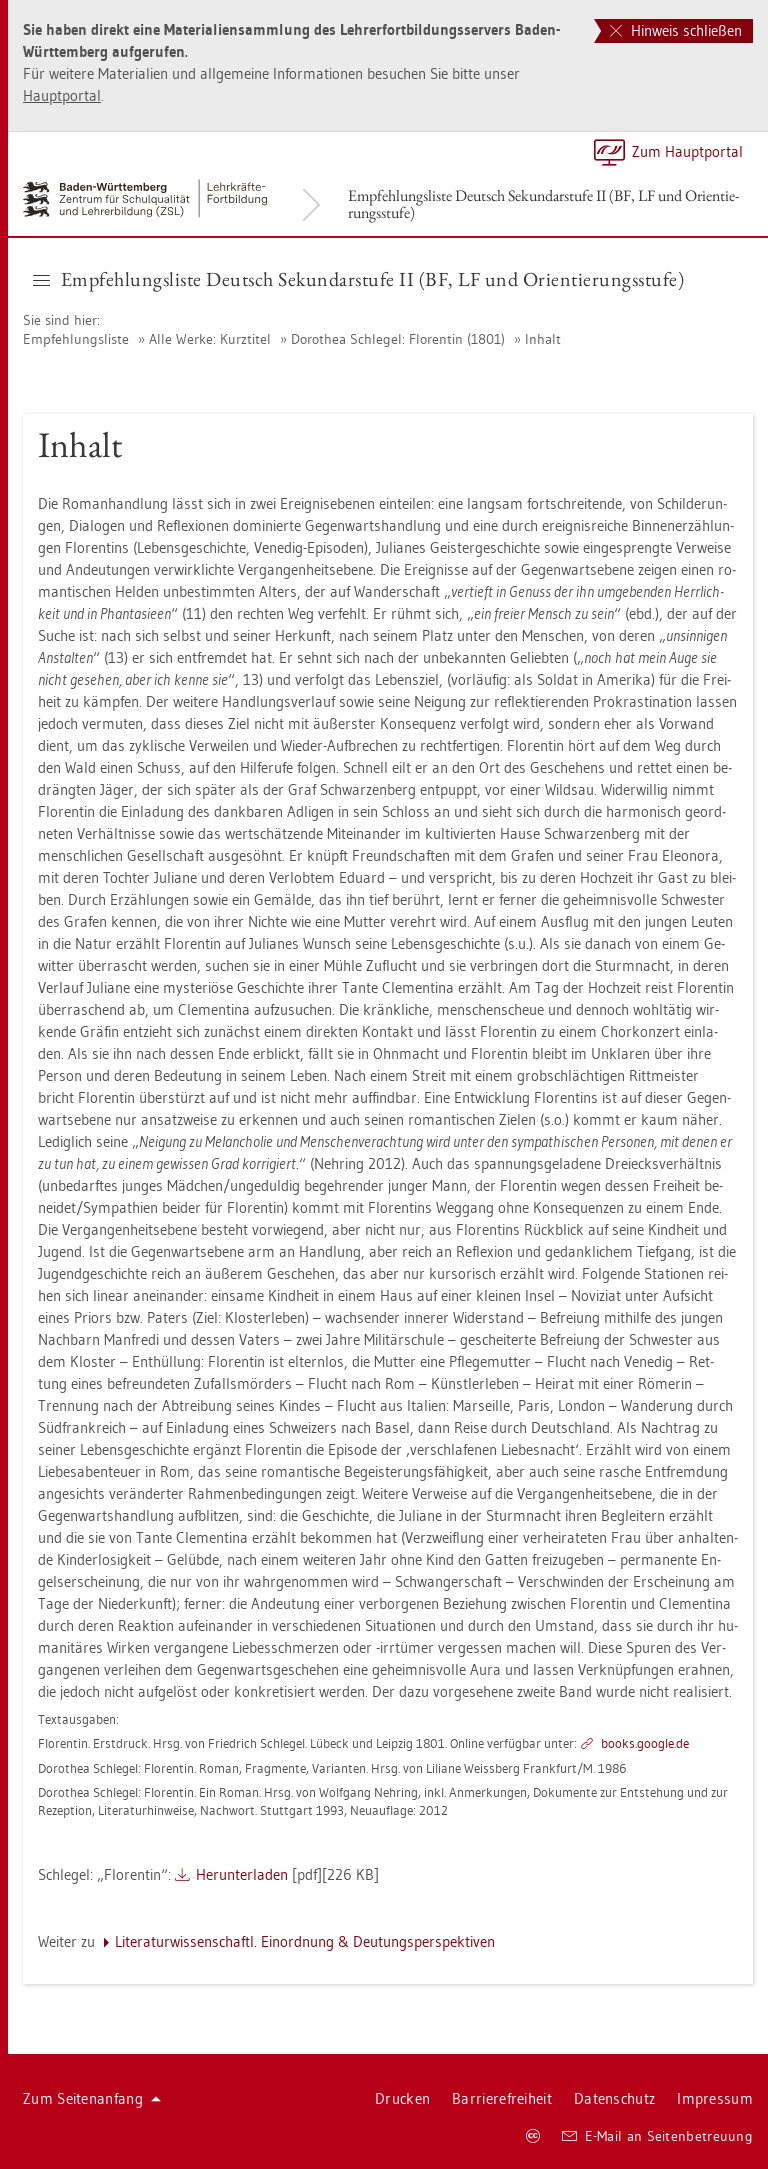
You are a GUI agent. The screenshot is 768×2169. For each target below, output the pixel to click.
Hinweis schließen (676, 30)
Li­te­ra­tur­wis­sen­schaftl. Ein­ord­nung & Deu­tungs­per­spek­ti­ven (305, 1941)
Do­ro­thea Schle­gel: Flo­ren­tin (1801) (398, 339)
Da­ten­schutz (614, 2098)
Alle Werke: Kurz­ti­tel (210, 339)
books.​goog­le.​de (645, 1743)
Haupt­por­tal (62, 95)
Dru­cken (402, 2098)
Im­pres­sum (715, 2098)
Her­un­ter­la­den (242, 1874)
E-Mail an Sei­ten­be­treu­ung (657, 2136)
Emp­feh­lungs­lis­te (76, 339)
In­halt (543, 339)
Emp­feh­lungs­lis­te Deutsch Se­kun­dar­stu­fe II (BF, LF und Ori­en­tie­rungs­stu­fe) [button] (358, 279)
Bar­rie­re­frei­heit (502, 2098)
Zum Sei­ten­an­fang (92, 2098)
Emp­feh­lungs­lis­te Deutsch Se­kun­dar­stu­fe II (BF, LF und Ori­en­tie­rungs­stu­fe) (543, 204)
